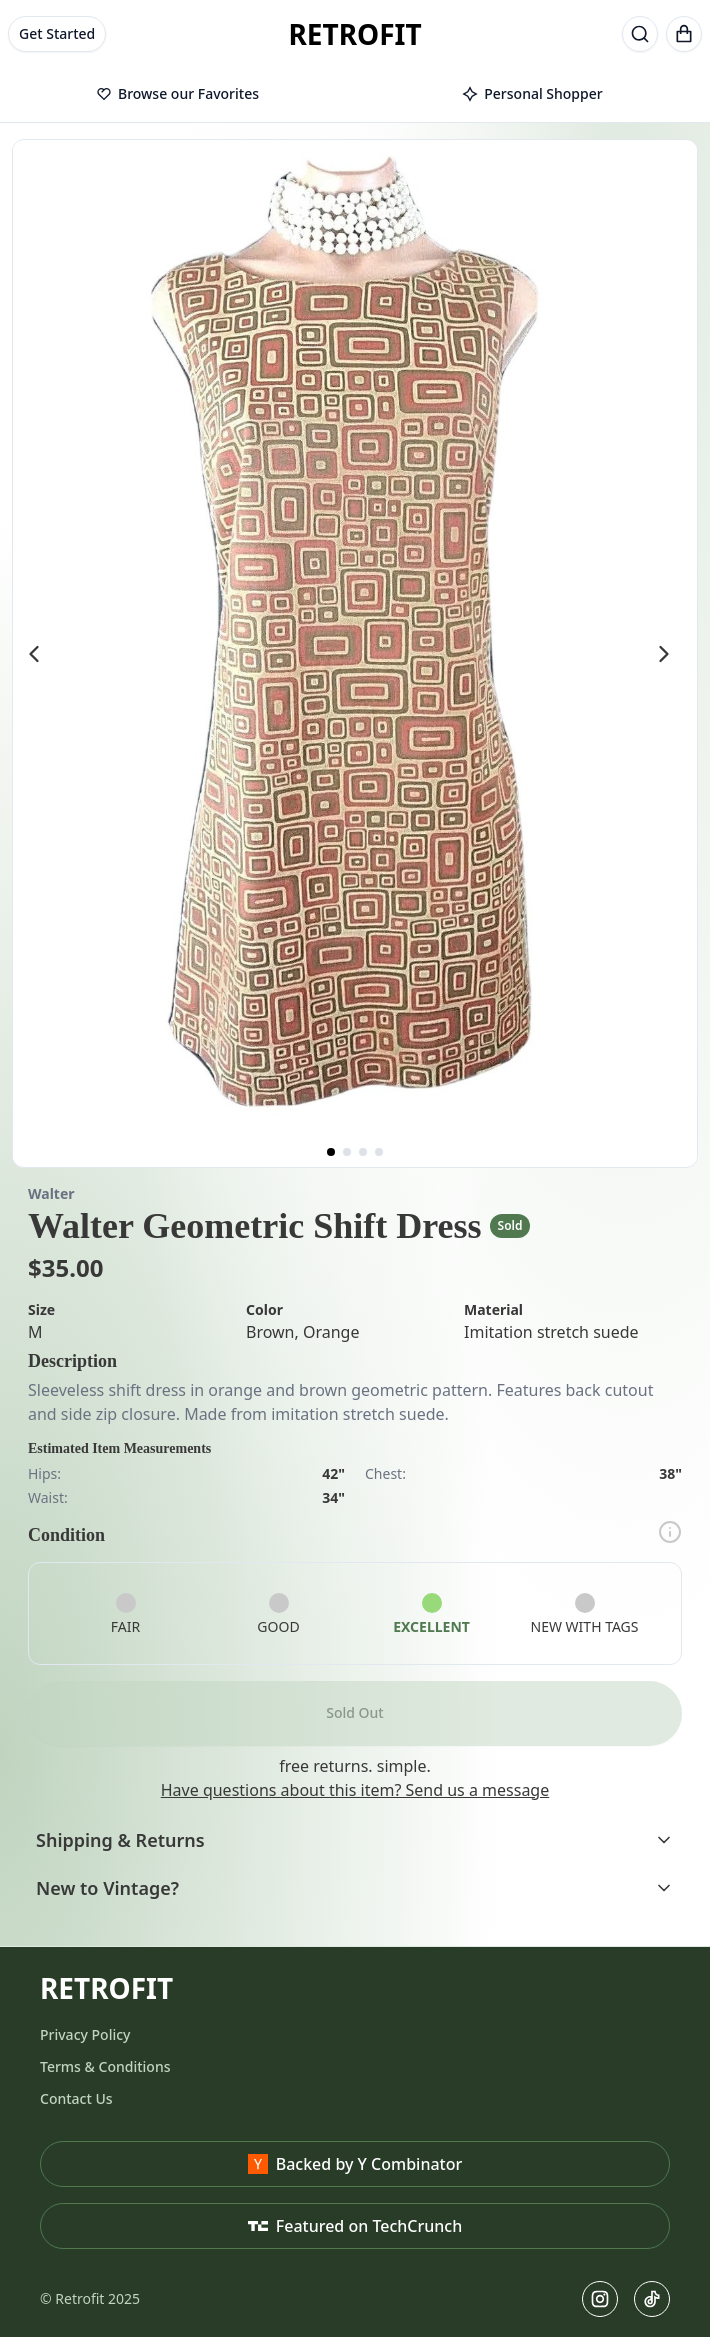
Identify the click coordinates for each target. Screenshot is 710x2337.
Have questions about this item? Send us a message (355, 1790)
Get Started (57, 33)
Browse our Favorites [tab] (177, 93)
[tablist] (355, 95)
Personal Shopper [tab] (532, 93)
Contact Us (76, 2098)
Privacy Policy (85, 2034)
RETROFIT (354, 34)
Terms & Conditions (105, 2066)
